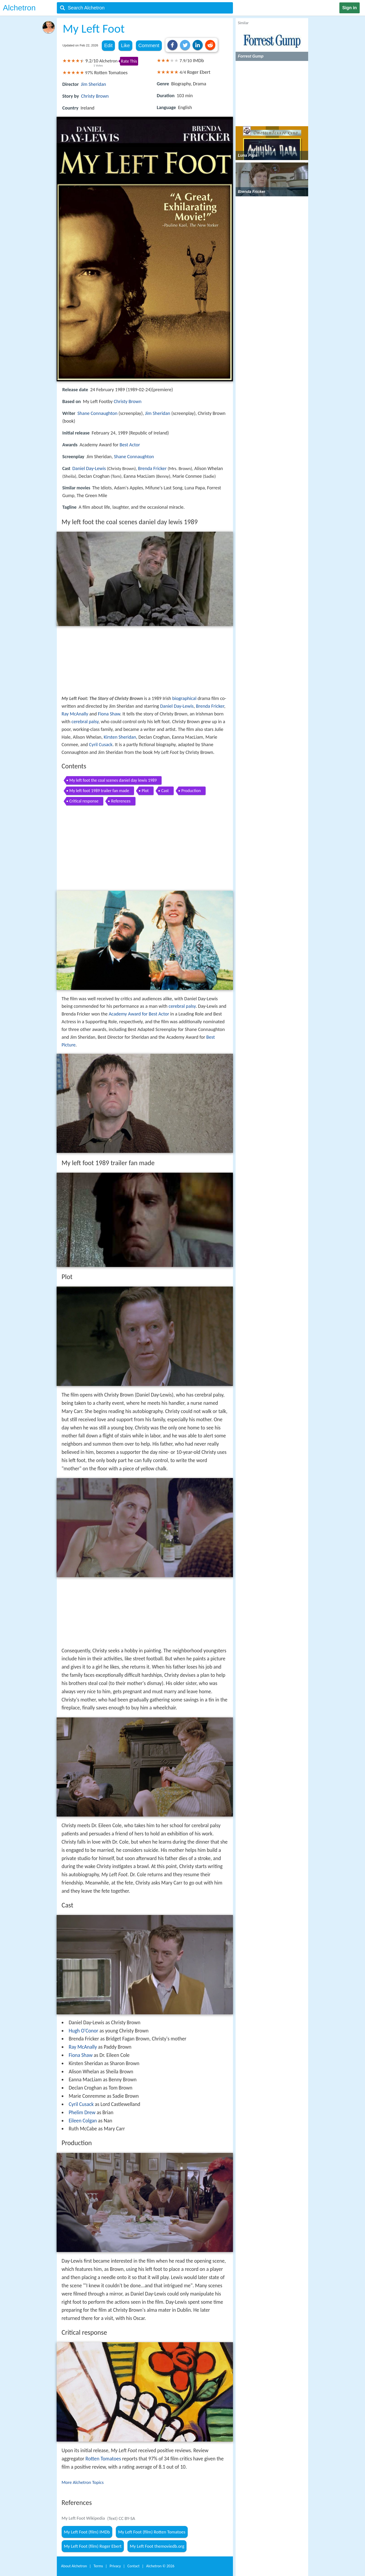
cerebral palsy (85, 721)
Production (191, 790)
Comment (148, 45)
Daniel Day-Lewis (89, 468)
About (74, 2566)
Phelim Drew (82, 2112)
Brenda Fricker (152, 468)
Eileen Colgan (83, 2121)
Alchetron (19, 7)
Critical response (84, 801)
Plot (145, 790)
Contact (133, 2566)
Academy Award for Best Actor (139, 1014)
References (120, 801)
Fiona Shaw (109, 714)
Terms (98, 2566)
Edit (108, 45)
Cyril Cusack (100, 744)
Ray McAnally (75, 714)
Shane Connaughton (97, 413)
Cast (165, 790)
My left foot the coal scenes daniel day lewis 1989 (113, 780)
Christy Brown (95, 96)
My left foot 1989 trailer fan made (99, 790)
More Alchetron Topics (83, 2482)
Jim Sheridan (93, 84)
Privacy (115, 2566)
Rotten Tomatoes (103, 2459)
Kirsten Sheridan (120, 737)
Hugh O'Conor (83, 2031)
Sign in (349, 7)
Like (125, 45)
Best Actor (129, 445)
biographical (184, 698)
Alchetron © (160, 2566)
